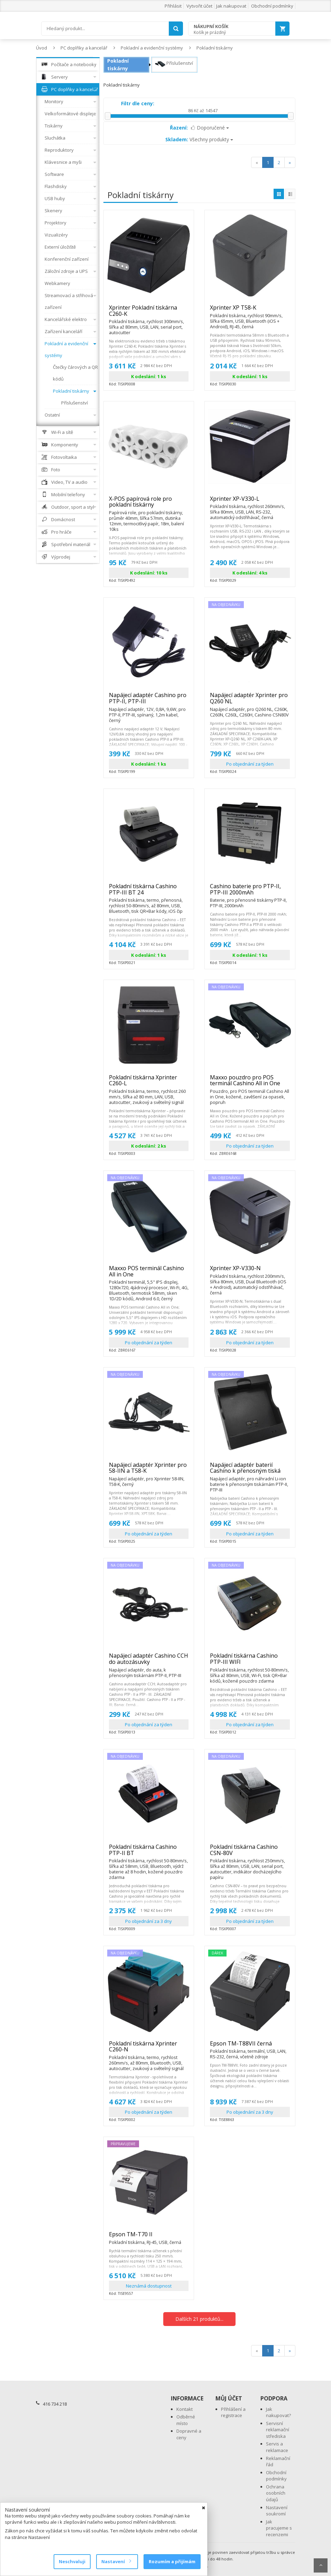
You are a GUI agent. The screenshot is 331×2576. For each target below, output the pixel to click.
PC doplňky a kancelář (84, 48)
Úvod (41, 48)
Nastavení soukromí (276, 2510)
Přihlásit (173, 6)
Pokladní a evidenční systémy (152, 48)
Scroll (321, 2565)
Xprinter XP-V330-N (250, 1271)
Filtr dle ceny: (137, 103)
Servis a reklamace (277, 2447)
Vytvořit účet (199, 6)
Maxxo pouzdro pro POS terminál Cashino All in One (250, 1083)
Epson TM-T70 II (145, 2237)
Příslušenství (174, 64)
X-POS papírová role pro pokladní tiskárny (149, 505)
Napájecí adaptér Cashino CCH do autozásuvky (149, 1662)
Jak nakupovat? (278, 2412)
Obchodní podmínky (272, 6)
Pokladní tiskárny (214, 48)
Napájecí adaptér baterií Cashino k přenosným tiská (250, 1471)
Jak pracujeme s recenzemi (279, 2528)
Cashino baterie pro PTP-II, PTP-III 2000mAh (250, 892)
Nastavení (116, 2561)
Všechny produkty (199, 139)
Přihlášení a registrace (233, 2412)
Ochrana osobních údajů (275, 2493)
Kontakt (184, 2409)
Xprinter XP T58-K (250, 311)
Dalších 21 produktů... (199, 2319)
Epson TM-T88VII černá (250, 2046)
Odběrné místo (185, 2420)
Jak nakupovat (231, 6)
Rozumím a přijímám (172, 2561)
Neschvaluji (72, 2561)
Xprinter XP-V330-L (250, 502)
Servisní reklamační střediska (277, 2429)
